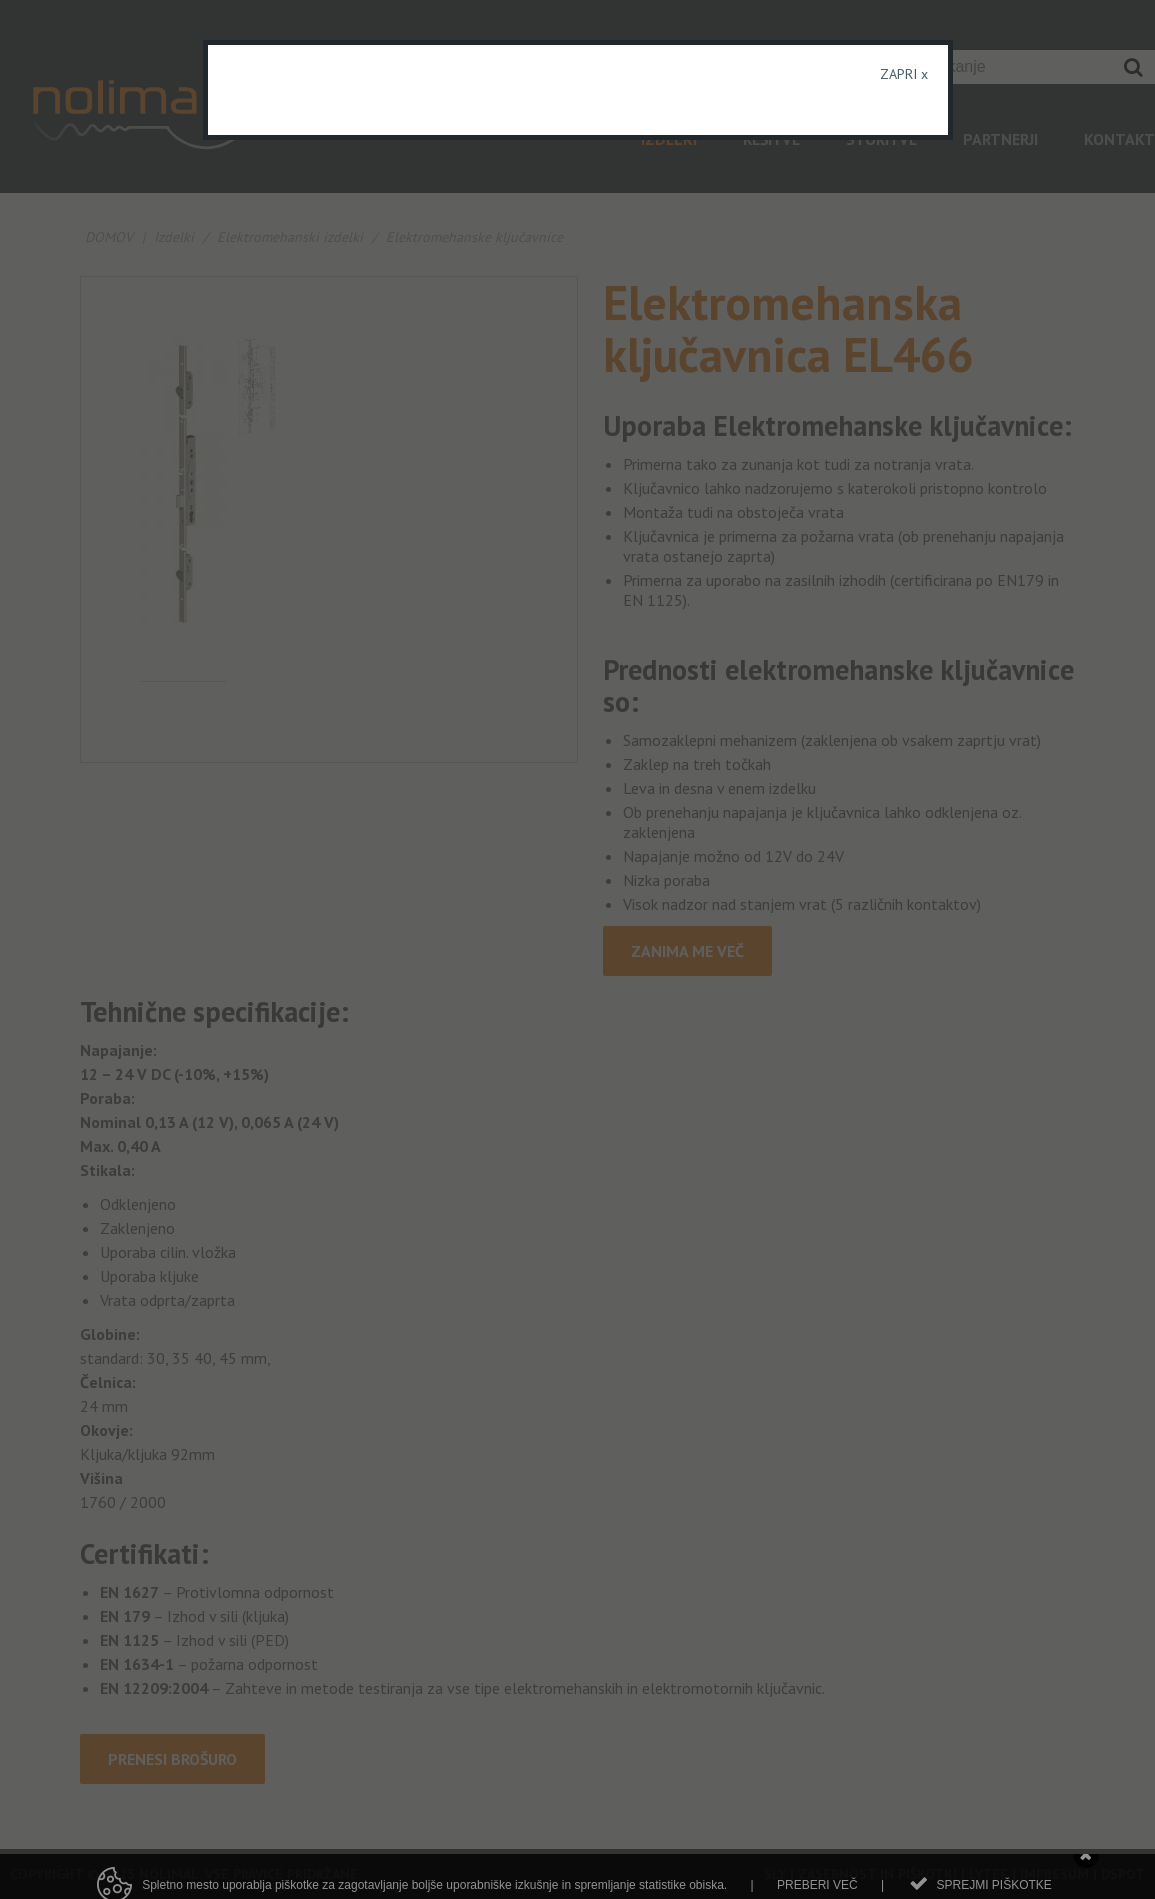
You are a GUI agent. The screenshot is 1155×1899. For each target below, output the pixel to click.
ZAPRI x (904, 74)
